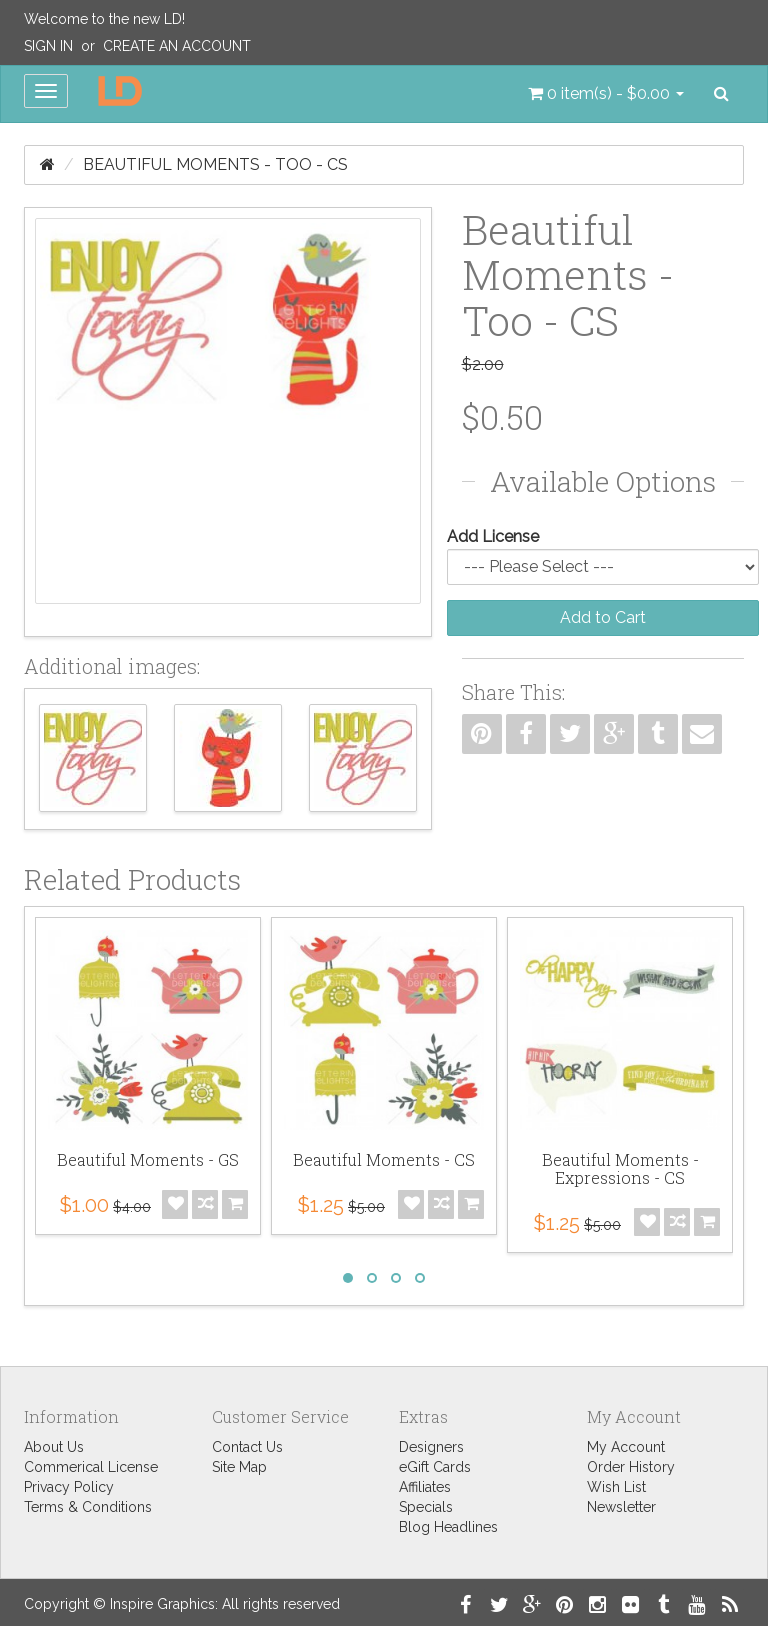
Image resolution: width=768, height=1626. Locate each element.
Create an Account (177, 46)
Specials (426, 1507)
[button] (606, 94)
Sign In (48, 46)
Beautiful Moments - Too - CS (215, 164)
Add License (493, 536)
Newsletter (621, 1507)
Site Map (239, 1467)
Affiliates (425, 1487)
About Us (54, 1447)
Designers (431, 1447)
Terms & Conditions (88, 1507)
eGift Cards (435, 1467)
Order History (631, 1467)
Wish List (616, 1487)
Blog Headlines (448, 1527)
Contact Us (247, 1447)
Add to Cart (603, 617)
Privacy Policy (69, 1487)
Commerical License (91, 1467)
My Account (626, 1447)
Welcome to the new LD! (104, 19)
